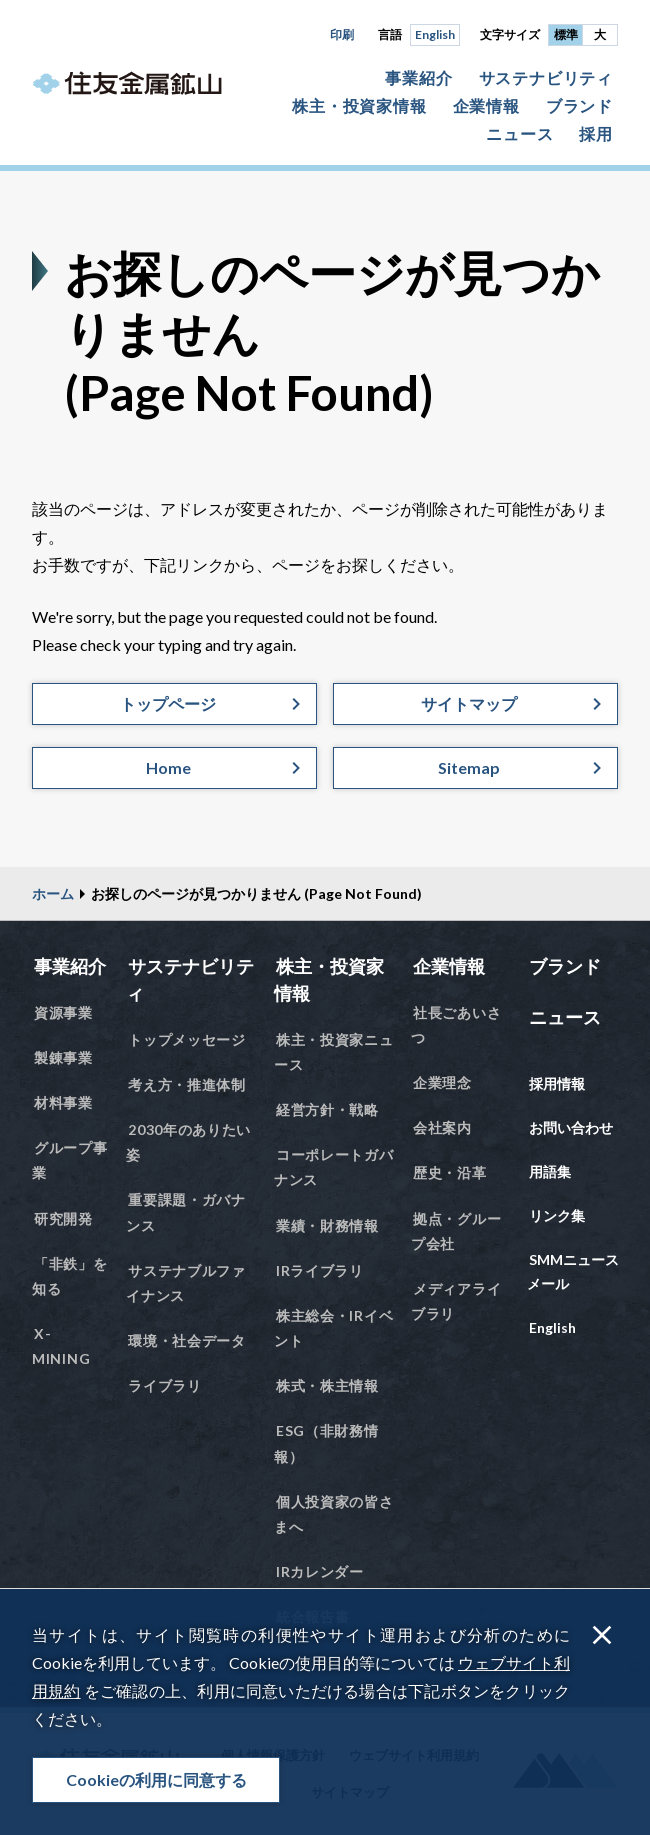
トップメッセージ (187, 1039)
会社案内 (442, 1127)
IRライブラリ (320, 1270)
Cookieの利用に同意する (156, 1779)
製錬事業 (63, 1057)
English (435, 34)
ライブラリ (165, 1385)
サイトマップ (469, 703)
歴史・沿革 (450, 1172)
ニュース (519, 133)
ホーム (53, 893)
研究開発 (63, 1218)
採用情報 (557, 1083)
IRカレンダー (320, 1571)
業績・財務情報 (327, 1225)
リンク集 (557, 1215)
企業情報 (486, 105)
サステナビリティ (546, 77)
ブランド (579, 105)
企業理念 (442, 1082)
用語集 (550, 1171)
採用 (596, 133)
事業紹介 (418, 77)
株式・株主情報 (327, 1385)
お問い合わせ (571, 1127)
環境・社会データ (187, 1340)
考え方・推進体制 (187, 1084)
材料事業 (63, 1102)
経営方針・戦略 (327, 1109)
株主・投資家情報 (359, 105)
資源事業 (63, 1012)
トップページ (168, 703)
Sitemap (469, 767)
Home (168, 767)
